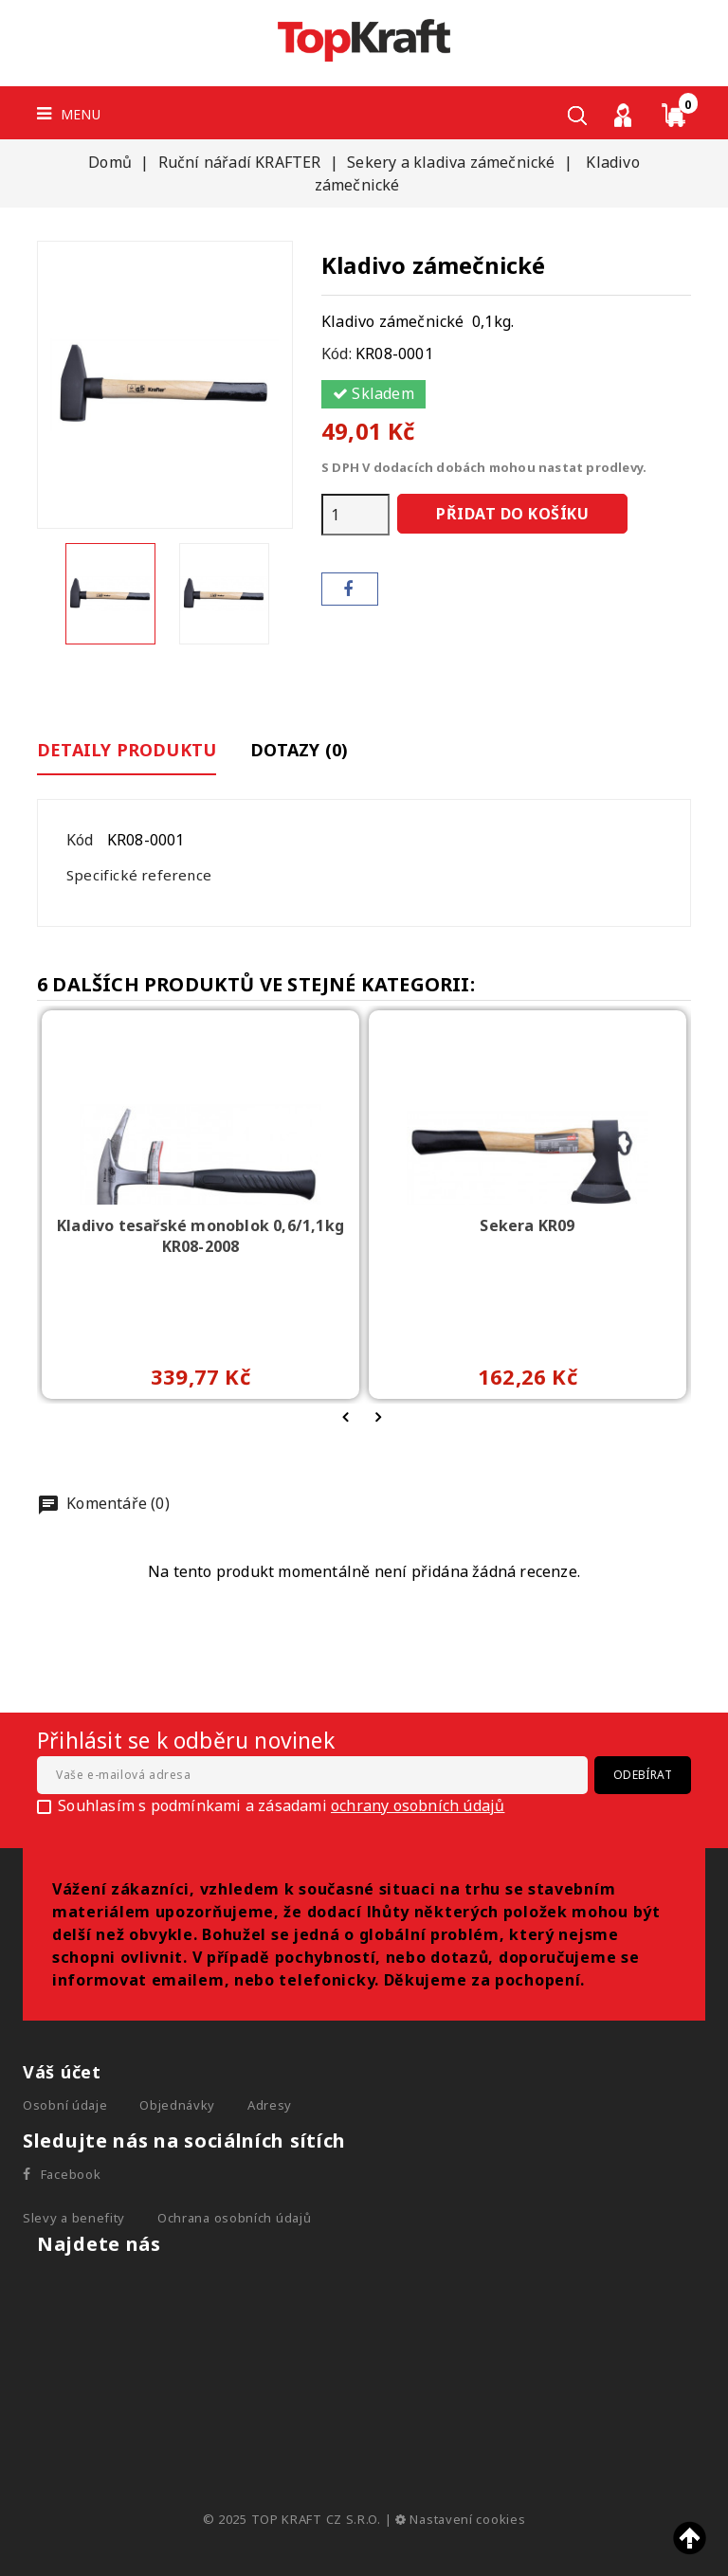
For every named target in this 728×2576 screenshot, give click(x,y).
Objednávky (177, 2104)
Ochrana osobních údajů (234, 2217)
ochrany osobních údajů (417, 1805)
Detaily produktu (126, 749)
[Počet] (355, 514)
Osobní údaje (65, 2104)
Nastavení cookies (460, 2519)
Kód (80, 839)
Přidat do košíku (512, 513)
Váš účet (62, 2071)
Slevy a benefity (74, 2217)
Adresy (269, 2104)
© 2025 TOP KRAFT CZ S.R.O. (294, 2519)
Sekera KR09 (527, 1225)
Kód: (336, 353)
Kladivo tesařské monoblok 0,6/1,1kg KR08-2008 (200, 1236)
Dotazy (299, 749)
